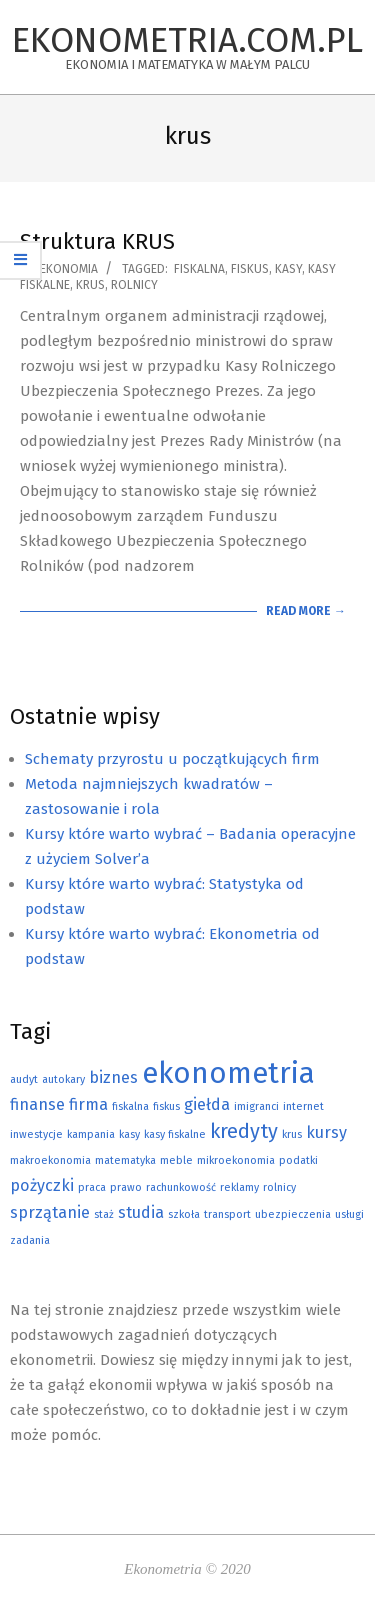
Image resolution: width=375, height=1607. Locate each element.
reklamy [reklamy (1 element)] (239, 1187)
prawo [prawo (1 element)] (126, 1187)
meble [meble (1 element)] (176, 1160)
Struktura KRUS (97, 241)
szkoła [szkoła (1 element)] (184, 1214)
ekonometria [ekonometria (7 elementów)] (228, 1073)
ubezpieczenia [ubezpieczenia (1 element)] (293, 1214)
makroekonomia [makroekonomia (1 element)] (50, 1160)
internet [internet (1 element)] (303, 1106)
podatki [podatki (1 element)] (298, 1160)
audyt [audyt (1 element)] (24, 1079)
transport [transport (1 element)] (227, 1214)
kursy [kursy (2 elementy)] (326, 1132)
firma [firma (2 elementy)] (88, 1104)
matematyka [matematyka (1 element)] (125, 1160)
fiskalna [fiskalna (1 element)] (130, 1106)
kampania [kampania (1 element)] (91, 1134)
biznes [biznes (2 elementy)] (113, 1077)
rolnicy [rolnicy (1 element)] (279, 1187)
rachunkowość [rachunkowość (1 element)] (181, 1187)
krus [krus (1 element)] (292, 1134)
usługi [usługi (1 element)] (349, 1214)
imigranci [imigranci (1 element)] (256, 1106)
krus (90, 285)
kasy (288, 269)
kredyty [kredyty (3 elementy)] (244, 1131)
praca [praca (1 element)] (92, 1187)
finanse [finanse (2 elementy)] (37, 1104)
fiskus (250, 269)
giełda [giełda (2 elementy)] (207, 1104)
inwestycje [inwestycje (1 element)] (36, 1134)
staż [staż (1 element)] (104, 1214)
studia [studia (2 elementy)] (141, 1212)
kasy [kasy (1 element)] (129, 1134)
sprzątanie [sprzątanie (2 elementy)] (50, 1212)
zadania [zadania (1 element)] (30, 1240)
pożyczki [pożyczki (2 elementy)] (42, 1185)
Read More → (306, 611)
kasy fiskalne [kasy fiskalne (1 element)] (175, 1134)
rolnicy (134, 285)
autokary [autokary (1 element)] (63, 1079)
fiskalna (199, 269)
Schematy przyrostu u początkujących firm (172, 759)
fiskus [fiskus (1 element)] (166, 1106)
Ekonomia (69, 269)
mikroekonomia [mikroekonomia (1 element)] (236, 1160)
